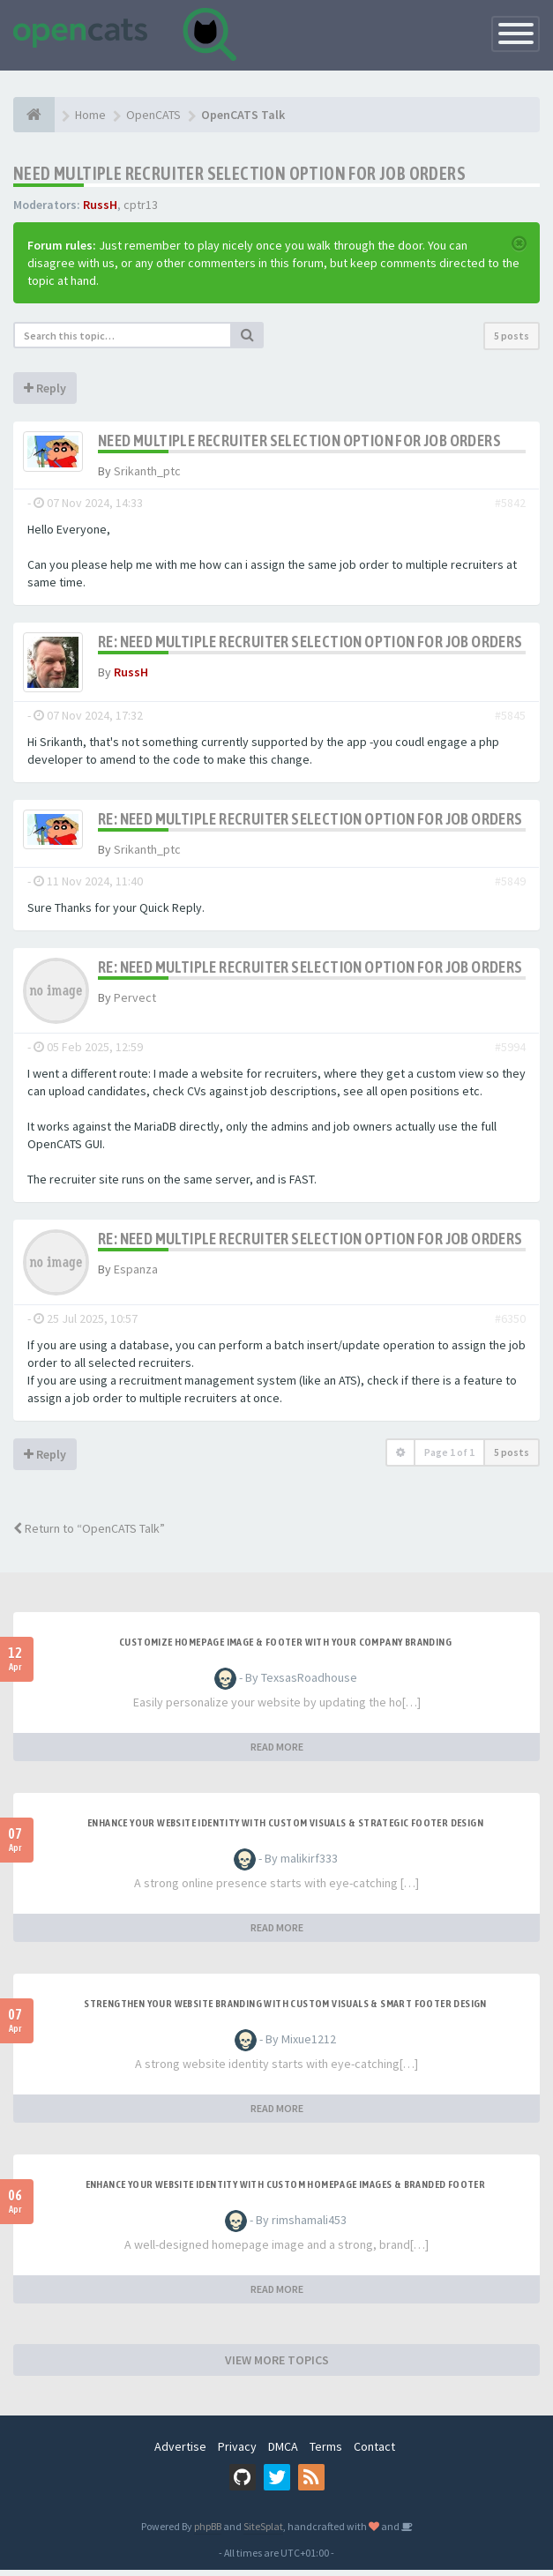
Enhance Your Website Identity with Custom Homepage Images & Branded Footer (286, 2190)
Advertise (180, 2452)
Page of (449, 1458)
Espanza (136, 1275)
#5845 (510, 721)
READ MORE (276, 1752)
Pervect (135, 1004)
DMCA (283, 2452)
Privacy (237, 2452)
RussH (100, 205)
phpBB (207, 2532)
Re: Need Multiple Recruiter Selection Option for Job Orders (310, 641)
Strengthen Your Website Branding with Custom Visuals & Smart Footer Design (285, 2010)
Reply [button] (45, 388)
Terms (326, 2452)
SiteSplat (263, 2532)
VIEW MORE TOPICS (277, 2366)
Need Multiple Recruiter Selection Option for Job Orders (239, 173)
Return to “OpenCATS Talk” (89, 1534)
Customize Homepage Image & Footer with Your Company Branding (285, 1648)
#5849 (510, 887)
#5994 (510, 1053)
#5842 (510, 503)
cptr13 (140, 205)
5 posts (511, 335)
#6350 (510, 1325)
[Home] (34, 114)
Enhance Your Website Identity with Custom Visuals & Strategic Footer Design (285, 1829)
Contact (374, 2452)
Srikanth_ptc (147, 471)
